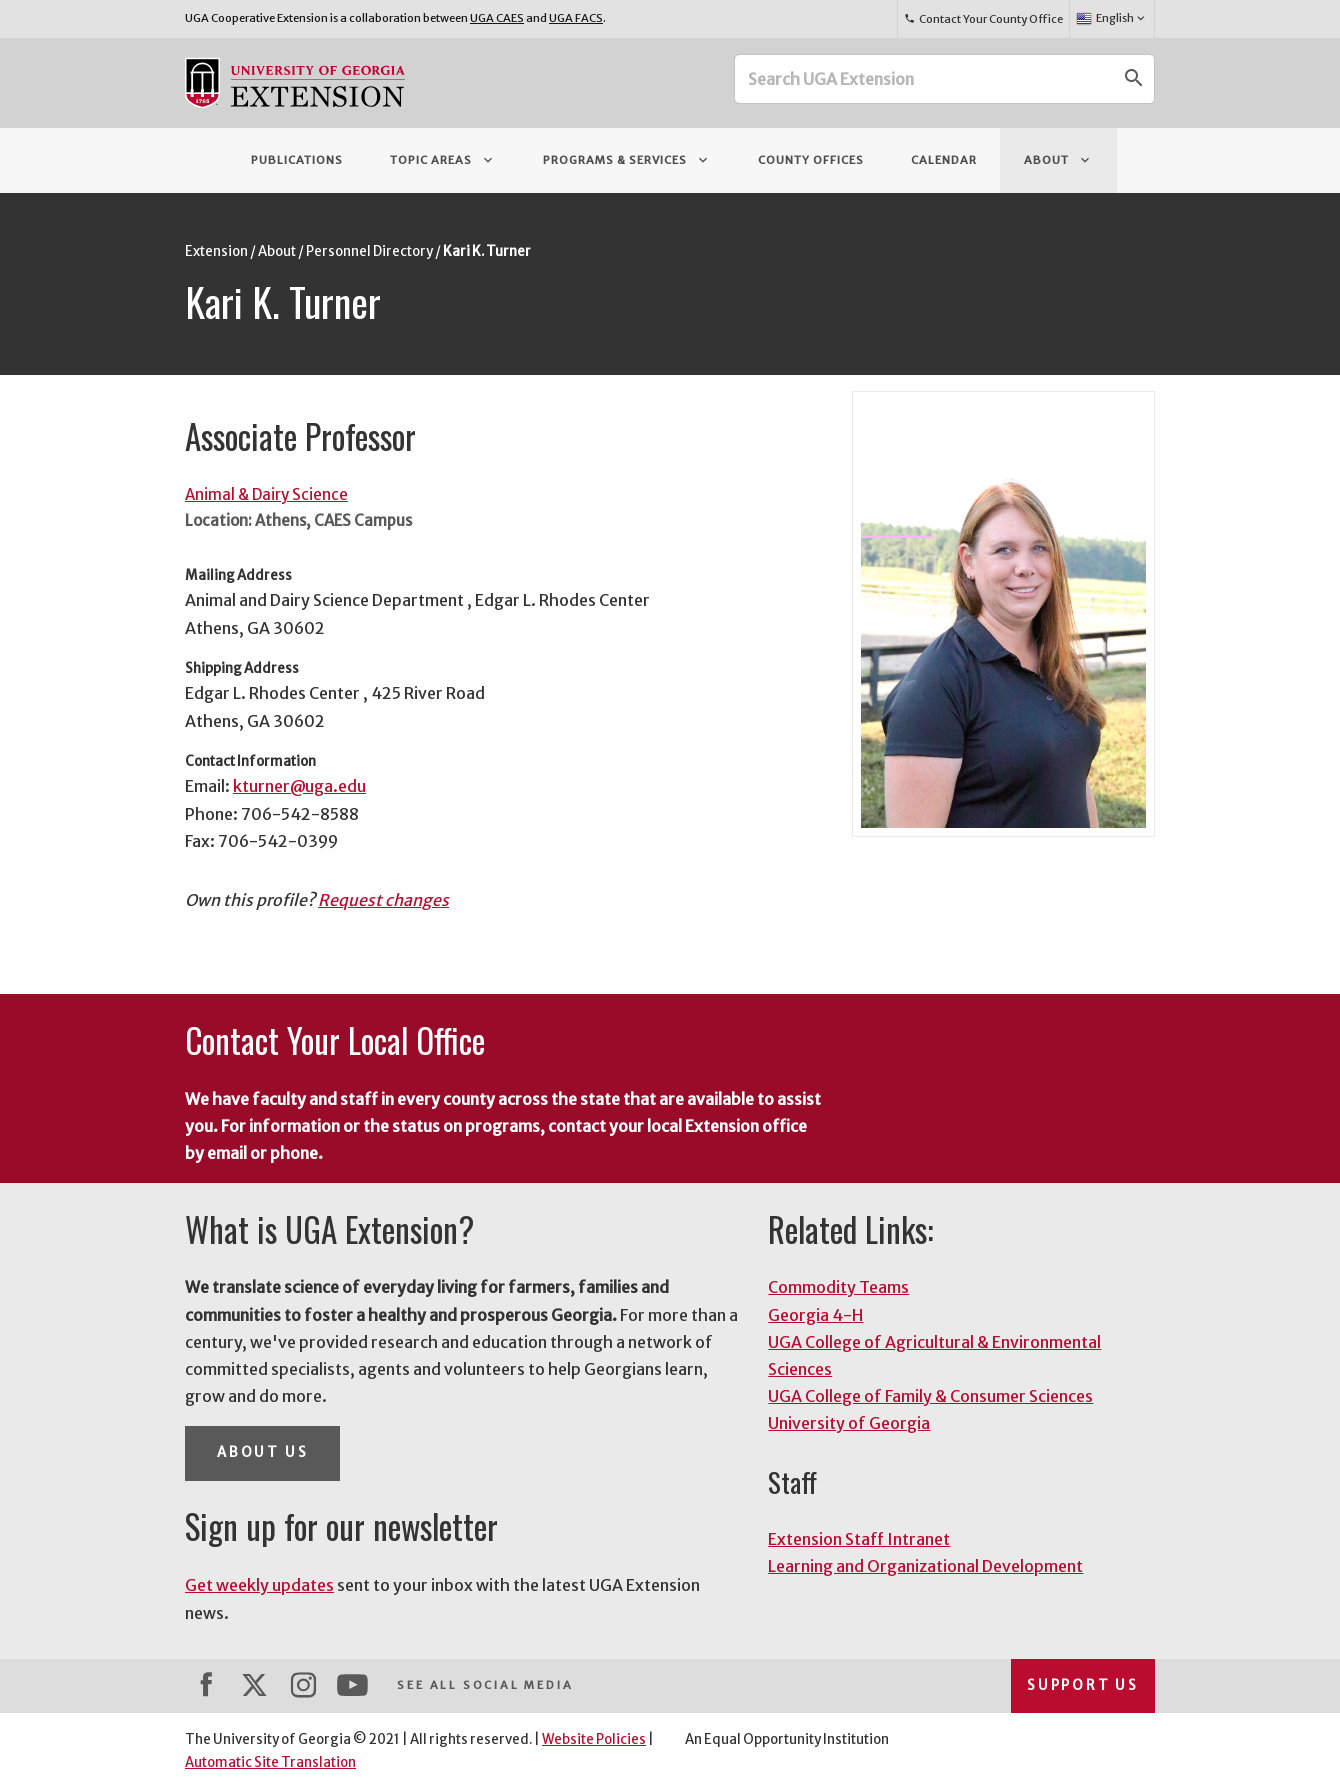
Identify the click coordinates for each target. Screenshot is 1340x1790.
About (1058, 160)
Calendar (944, 160)
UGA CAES (497, 18)
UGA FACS (576, 18)
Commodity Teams (838, 1287)
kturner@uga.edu (299, 786)
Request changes (383, 900)
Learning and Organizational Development (925, 1566)
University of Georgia (849, 1423)
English (1111, 19)
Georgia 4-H (815, 1315)
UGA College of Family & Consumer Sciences (930, 1396)
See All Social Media (485, 1685)
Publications (297, 160)
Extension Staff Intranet (859, 1539)
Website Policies (594, 1739)
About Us (262, 1452)
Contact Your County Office (983, 19)
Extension (216, 251)
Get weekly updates (259, 1585)
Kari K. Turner (487, 251)
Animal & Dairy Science (266, 494)
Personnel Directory (369, 251)
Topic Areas (443, 160)
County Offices (811, 160)
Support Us (1083, 1685)
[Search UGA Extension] (925, 79)
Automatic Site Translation (270, 1762)
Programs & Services (627, 160)
